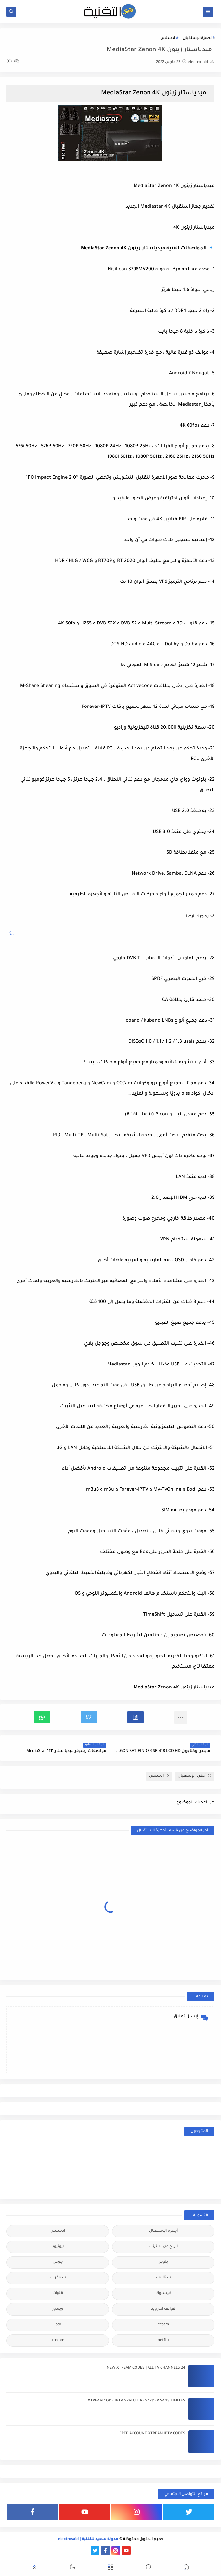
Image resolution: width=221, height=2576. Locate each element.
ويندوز (57, 2309)
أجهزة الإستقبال (197, 38)
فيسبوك (163, 2293)
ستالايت (163, 2278)
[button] (135, 1717)
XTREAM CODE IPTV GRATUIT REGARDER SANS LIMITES (136, 2401)
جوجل (58, 2262)
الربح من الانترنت (163, 2247)
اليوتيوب (57, 2247)
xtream (57, 2340)
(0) (12, 62)
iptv (57, 2325)
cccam (163, 2325)
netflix (163, 2340)
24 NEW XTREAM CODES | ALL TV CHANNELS (146, 2368)
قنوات (57, 2293)
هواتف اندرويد (163, 2309)
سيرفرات (58, 2278)
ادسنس (167, 38)
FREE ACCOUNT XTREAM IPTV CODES (152, 2434)
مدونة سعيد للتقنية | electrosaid (88, 2539)
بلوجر (163, 2262)
